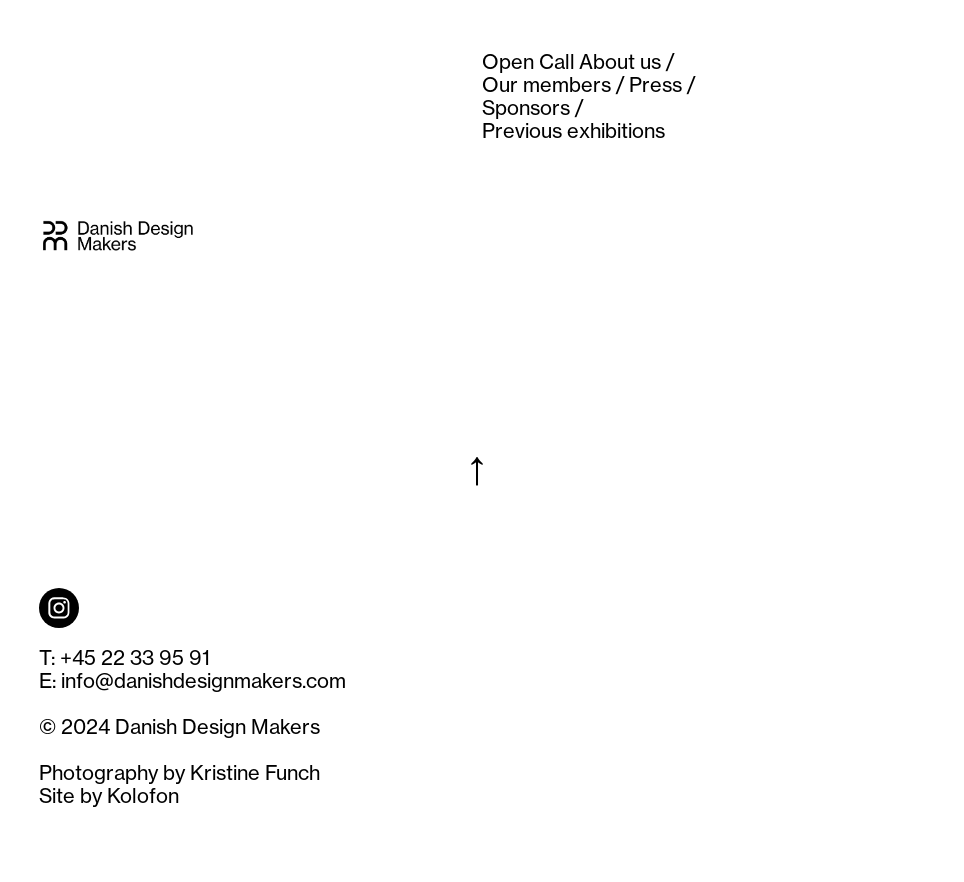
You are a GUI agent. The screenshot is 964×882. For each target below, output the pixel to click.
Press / (662, 84)
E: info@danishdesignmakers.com (192, 680)
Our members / (553, 84)
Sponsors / (533, 107)
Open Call (528, 61)
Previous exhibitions (573, 130)
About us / (627, 61)
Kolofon (143, 795)
